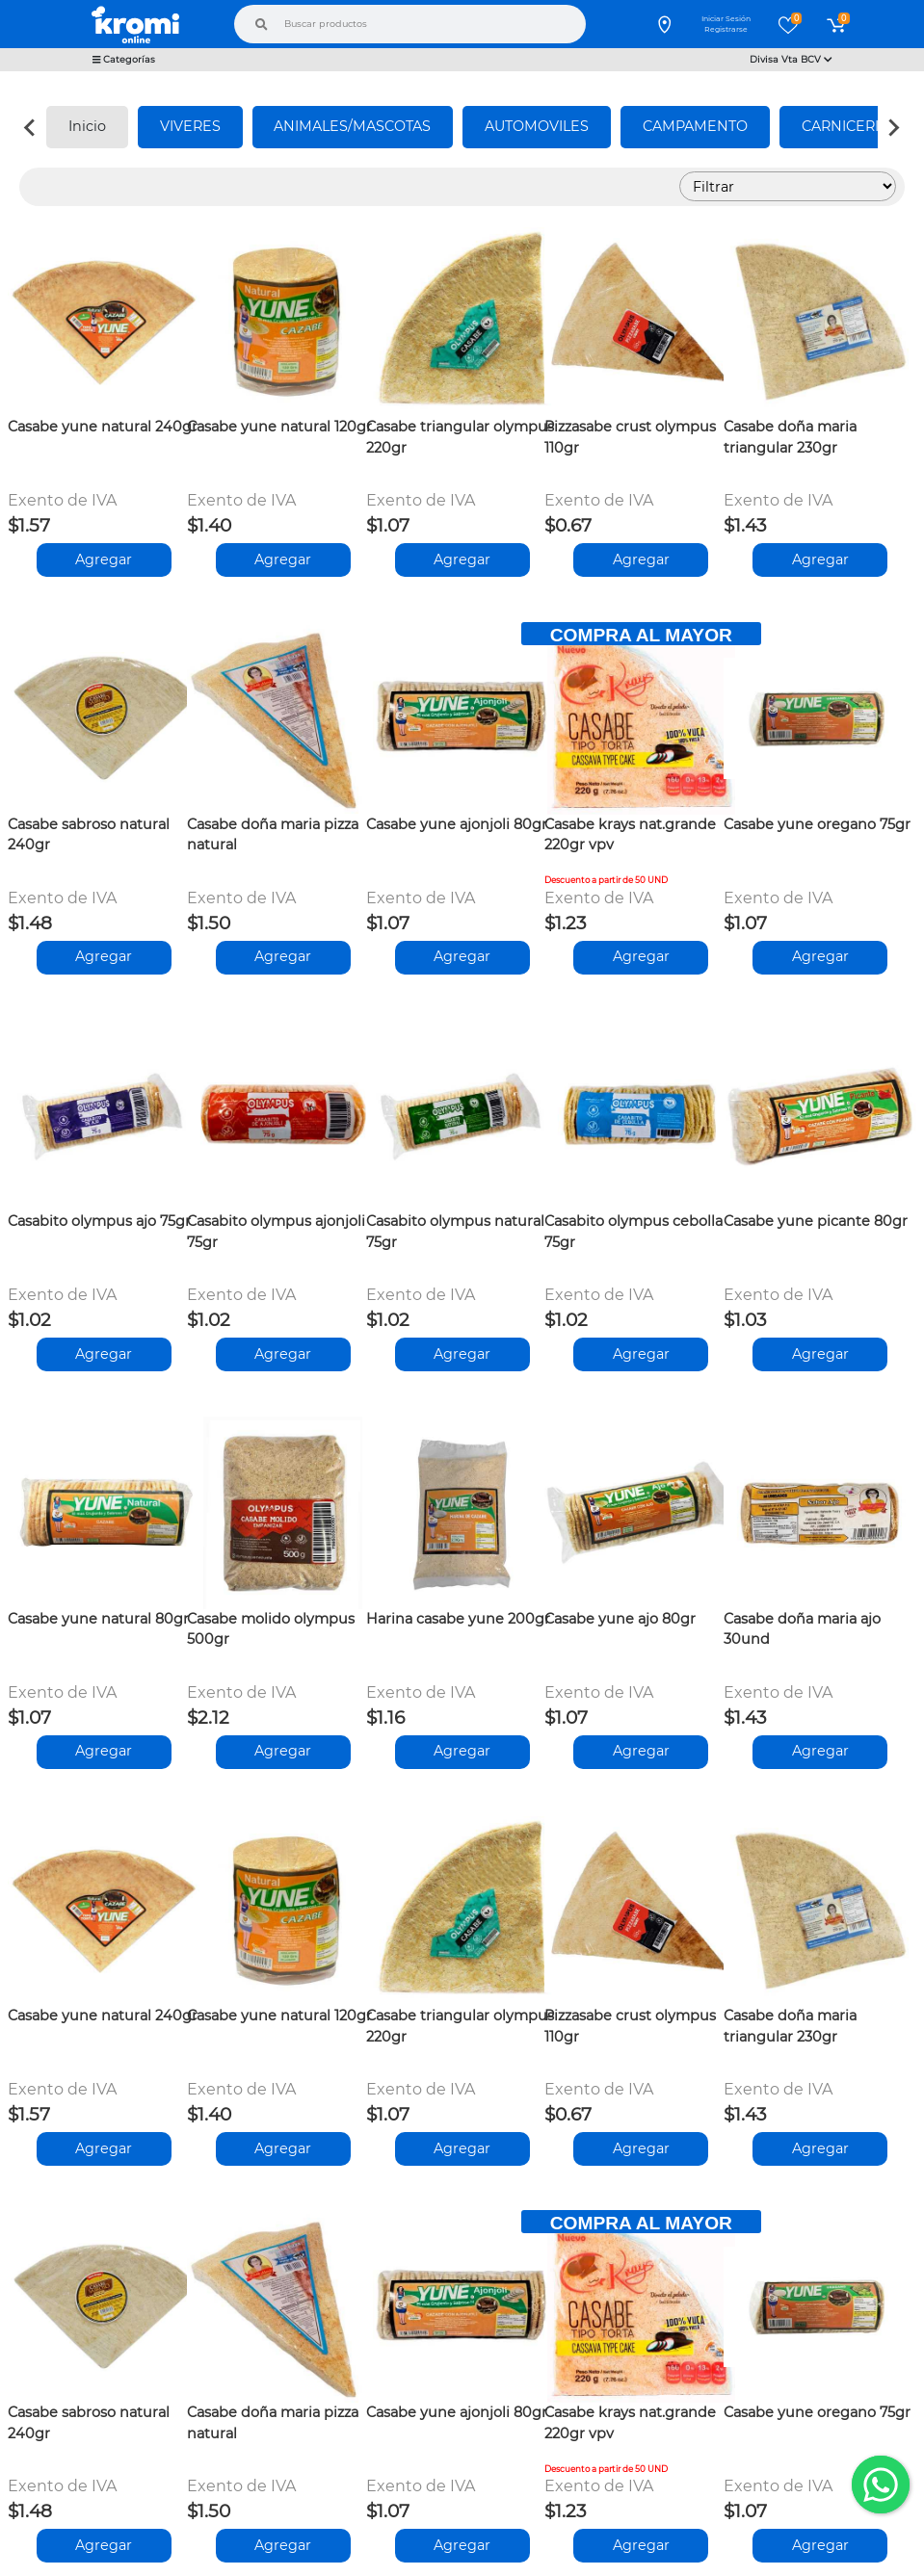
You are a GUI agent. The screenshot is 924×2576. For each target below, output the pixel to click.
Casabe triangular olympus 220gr (460, 437)
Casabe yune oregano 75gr (817, 824)
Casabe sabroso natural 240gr (89, 835)
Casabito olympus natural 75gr (455, 1231)
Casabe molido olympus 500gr (271, 1629)
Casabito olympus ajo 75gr (99, 1221)
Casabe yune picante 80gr (816, 1221)
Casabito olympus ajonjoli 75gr (276, 1231)
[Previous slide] (30, 127)
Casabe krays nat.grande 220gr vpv (630, 835)
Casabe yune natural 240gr (103, 426)
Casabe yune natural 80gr (98, 1618)
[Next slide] (893, 127)
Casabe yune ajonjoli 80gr (456, 824)
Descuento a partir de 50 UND (606, 880)
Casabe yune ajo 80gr (620, 1618)
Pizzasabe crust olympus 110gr (630, 437)
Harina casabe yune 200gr (458, 1618)
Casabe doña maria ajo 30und (802, 1629)
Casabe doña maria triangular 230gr (790, 437)
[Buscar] (261, 24)
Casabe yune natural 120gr (279, 426)
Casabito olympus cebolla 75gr (633, 1231)
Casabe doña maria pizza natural (272, 835)
